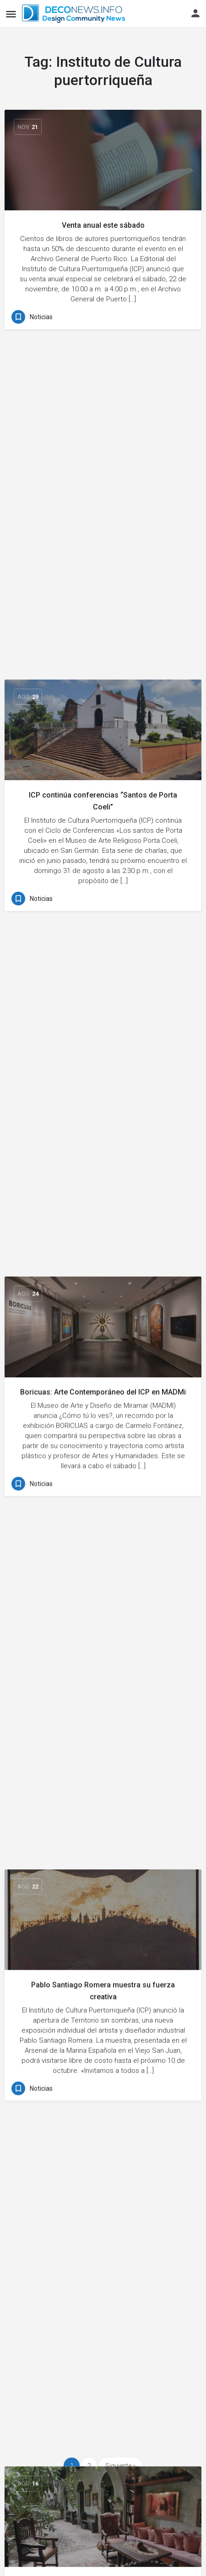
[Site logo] (74, 14)
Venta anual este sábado (103, 225)
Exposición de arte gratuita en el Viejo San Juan (103, 2330)
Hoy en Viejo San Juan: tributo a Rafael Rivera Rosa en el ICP (103, 2106)
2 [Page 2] (89, 2465)
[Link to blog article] (103, 160)
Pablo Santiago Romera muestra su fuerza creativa (103, 929)
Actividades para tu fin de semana (103, 1163)
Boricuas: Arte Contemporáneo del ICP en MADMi (103, 694)
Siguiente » (120, 2465)
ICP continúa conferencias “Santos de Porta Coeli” (103, 460)
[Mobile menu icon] (11, 14)
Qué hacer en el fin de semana (103, 1392)
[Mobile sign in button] (195, 13)
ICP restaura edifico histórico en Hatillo (103, 1871)
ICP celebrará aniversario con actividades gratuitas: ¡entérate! (103, 1627)
